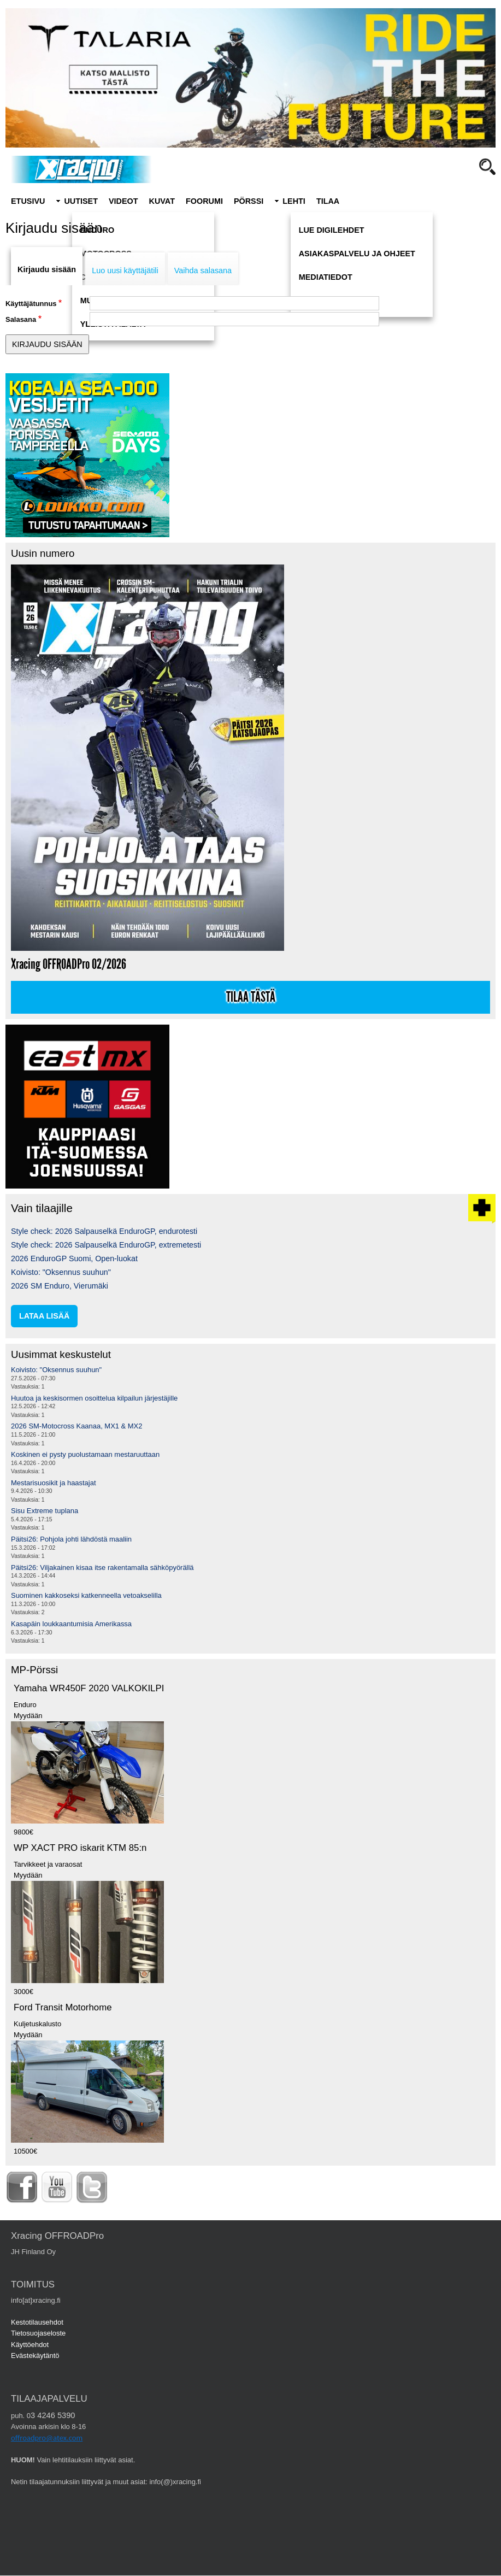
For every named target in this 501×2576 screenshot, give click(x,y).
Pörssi (248, 201)
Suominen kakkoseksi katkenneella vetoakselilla (86, 1595)
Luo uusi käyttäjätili (125, 270)
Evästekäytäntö (35, 2355)
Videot (123, 201)
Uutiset (81, 201)
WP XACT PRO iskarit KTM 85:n (80, 1848)
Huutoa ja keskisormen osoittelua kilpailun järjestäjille (94, 1398)
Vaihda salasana (203, 270)
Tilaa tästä (250, 997)
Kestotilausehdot (37, 2322)
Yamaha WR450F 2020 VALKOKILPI (89, 1688)
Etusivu (28, 201)
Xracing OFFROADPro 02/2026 (68, 964)
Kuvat (162, 201)
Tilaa (327, 201)
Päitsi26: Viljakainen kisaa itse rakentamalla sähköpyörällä (102, 1567)
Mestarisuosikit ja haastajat (53, 1483)
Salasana (20, 319)
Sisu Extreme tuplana (44, 1511)
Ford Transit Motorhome (63, 2007)
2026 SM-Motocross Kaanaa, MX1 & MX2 (76, 1426)
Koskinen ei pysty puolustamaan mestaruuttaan (85, 1454)
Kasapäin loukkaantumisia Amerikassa (71, 1624)
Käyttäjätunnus (31, 303)
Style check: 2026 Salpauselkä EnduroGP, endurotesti (104, 1231)
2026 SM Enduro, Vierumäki (59, 1285)
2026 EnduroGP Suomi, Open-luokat (74, 1258)
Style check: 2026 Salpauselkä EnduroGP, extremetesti (106, 1244)
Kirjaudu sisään (46, 269)
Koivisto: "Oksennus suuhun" (61, 1272)
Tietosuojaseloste (38, 2333)
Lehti (293, 201)
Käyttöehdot (30, 2344)
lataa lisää (44, 1315)
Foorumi (204, 201)
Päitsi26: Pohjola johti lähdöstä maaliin (71, 1539)
